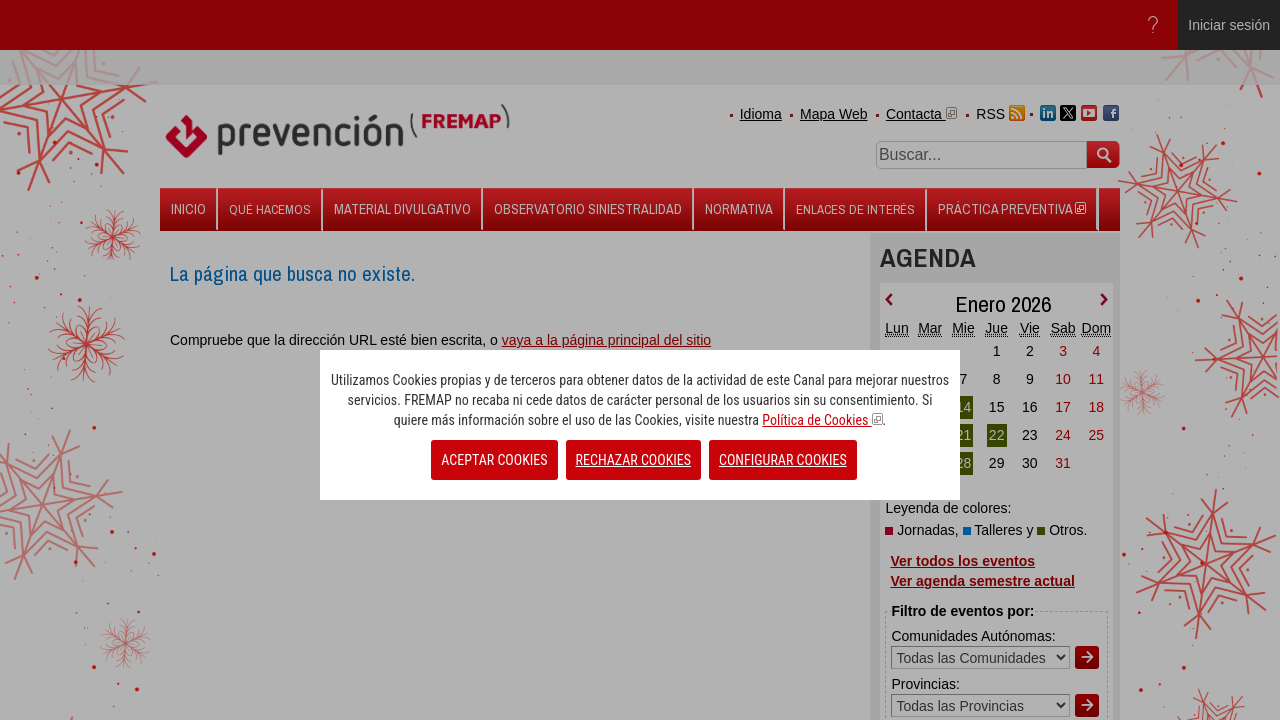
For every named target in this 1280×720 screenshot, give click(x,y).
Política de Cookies (822, 420)
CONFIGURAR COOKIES (783, 460)
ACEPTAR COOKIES (494, 460)
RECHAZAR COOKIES (633, 460)
